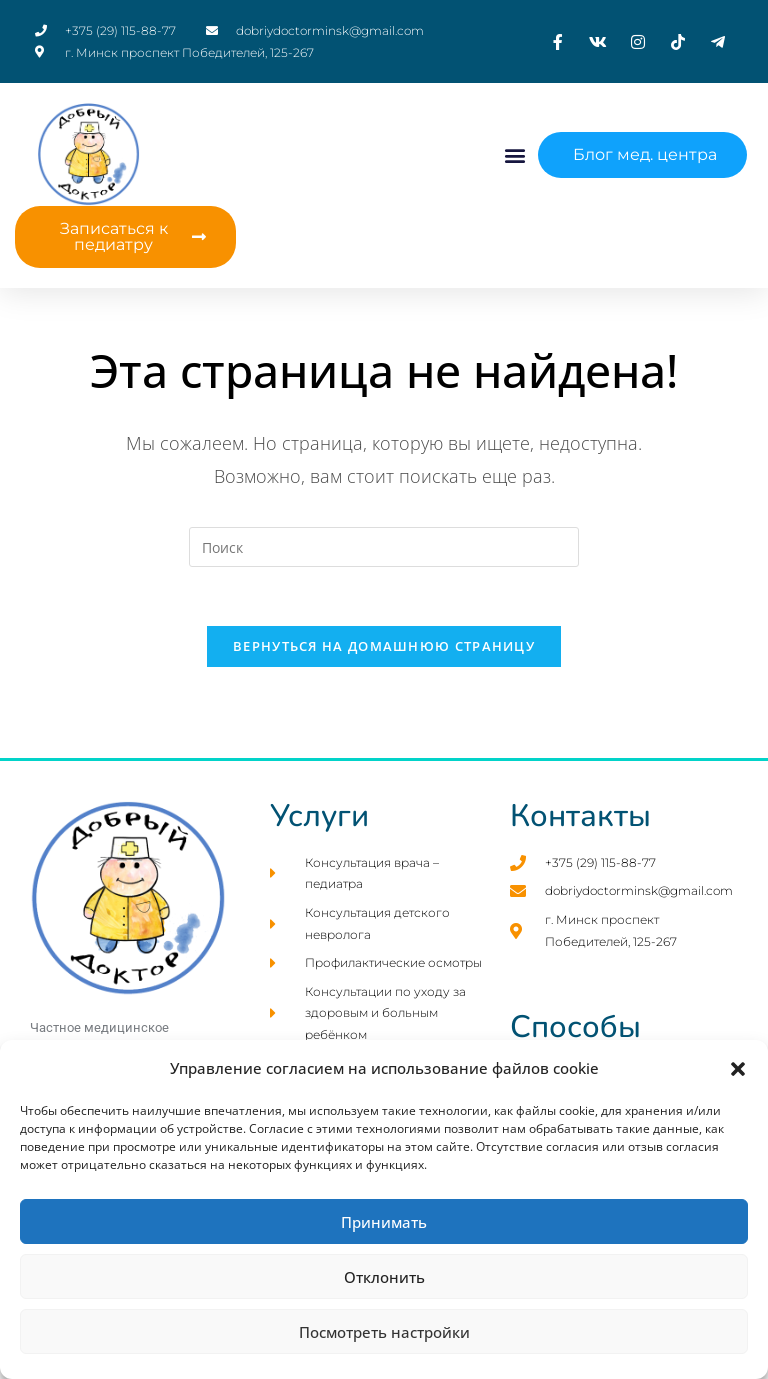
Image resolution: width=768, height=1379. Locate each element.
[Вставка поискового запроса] (384, 547)
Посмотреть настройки (384, 1332)
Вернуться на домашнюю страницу (384, 648)
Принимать (384, 1222)
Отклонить (384, 1277)
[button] (738, 1069)
